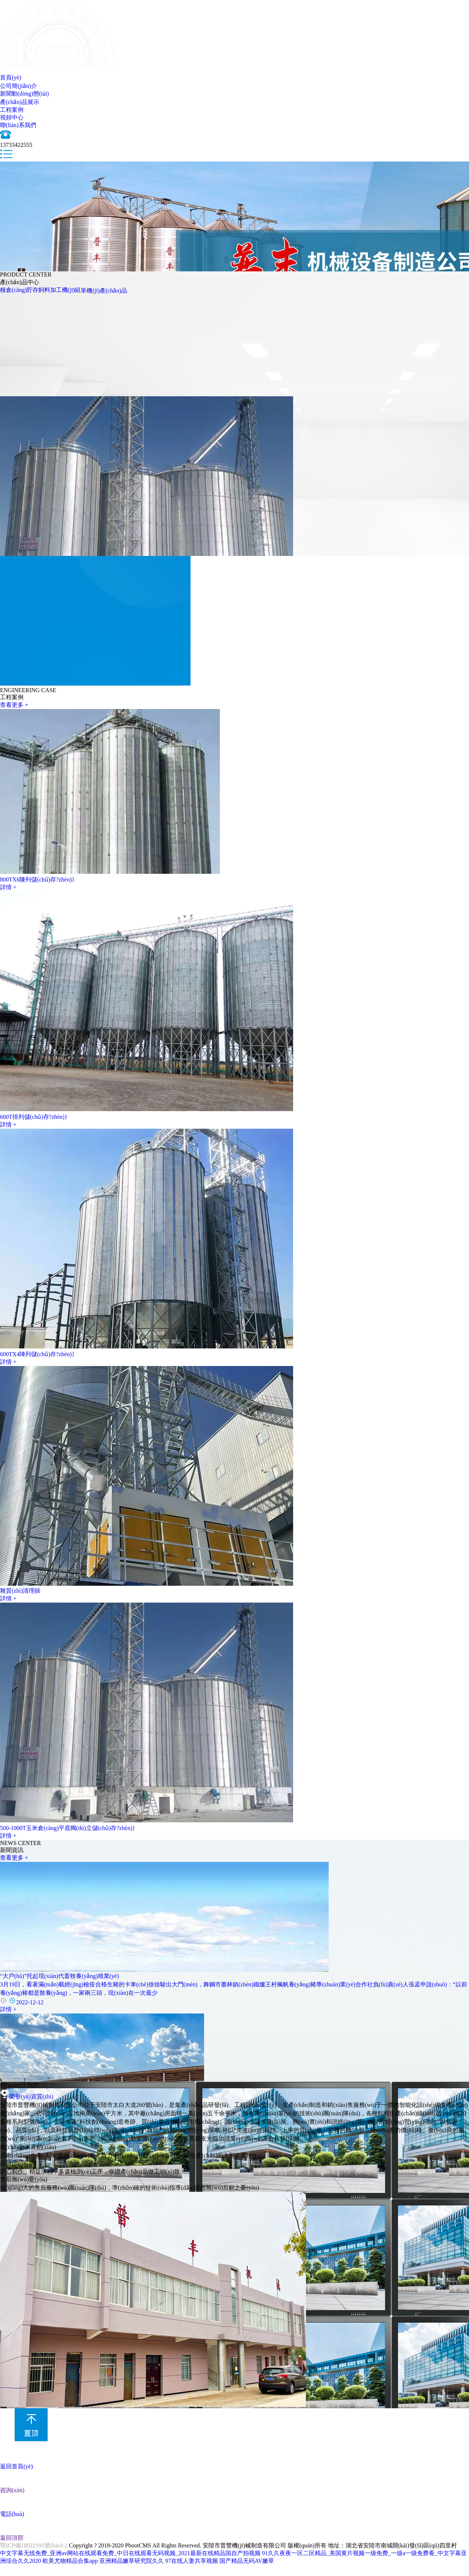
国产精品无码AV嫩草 (246, 2561)
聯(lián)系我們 (18, 125)
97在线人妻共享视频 (191, 2561)
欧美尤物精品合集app (70, 2561)
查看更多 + (14, 705)
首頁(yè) (10, 77)
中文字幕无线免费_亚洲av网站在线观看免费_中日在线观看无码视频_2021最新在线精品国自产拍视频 (130, 2553)
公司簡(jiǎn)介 (18, 86)
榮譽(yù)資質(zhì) (26, 2096)
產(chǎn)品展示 (19, 102)
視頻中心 (11, 117)
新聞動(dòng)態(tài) (24, 93)
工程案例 (11, 110)
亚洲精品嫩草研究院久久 (131, 2561)
